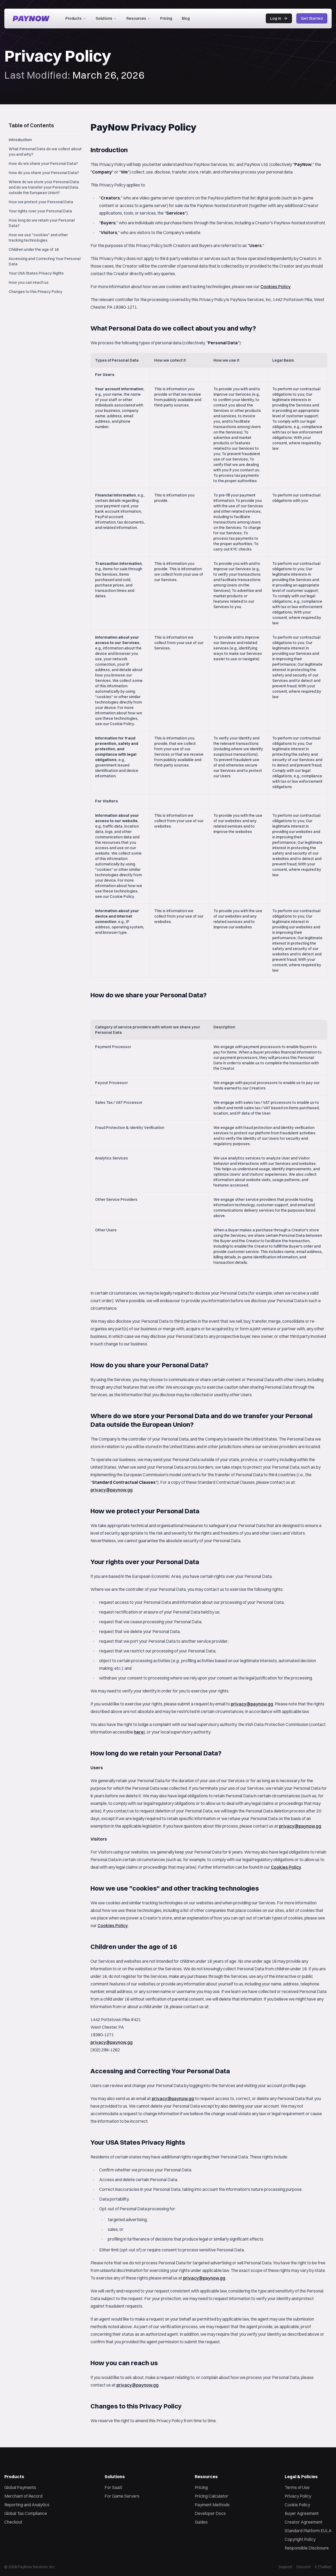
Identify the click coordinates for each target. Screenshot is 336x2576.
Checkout (13, 2522)
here (139, 1732)
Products (75, 18)
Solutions (106, 18)
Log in (279, 18)
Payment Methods (212, 2504)
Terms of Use (297, 2487)
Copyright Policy (300, 2539)
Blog (186, 18)
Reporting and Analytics (26, 2504)
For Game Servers (122, 2496)
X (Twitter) (323, 2566)
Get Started (312, 18)
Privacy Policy (298, 2496)
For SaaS (113, 2487)
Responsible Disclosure (307, 2548)
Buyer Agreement (302, 2513)
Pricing (166, 18)
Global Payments (20, 2487)
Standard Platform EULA (308, 2530)
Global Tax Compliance (25, 2513)
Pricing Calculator (211, 2496)
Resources (138, 18)
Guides (201, 2522)
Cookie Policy (297, 2504)
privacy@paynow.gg (111, 1489)
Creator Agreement (303, 2522)
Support (285, 2566)
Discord (303, 2566)
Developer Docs (210, 2513)
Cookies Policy (275, 286)
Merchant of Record (23, 2496)
